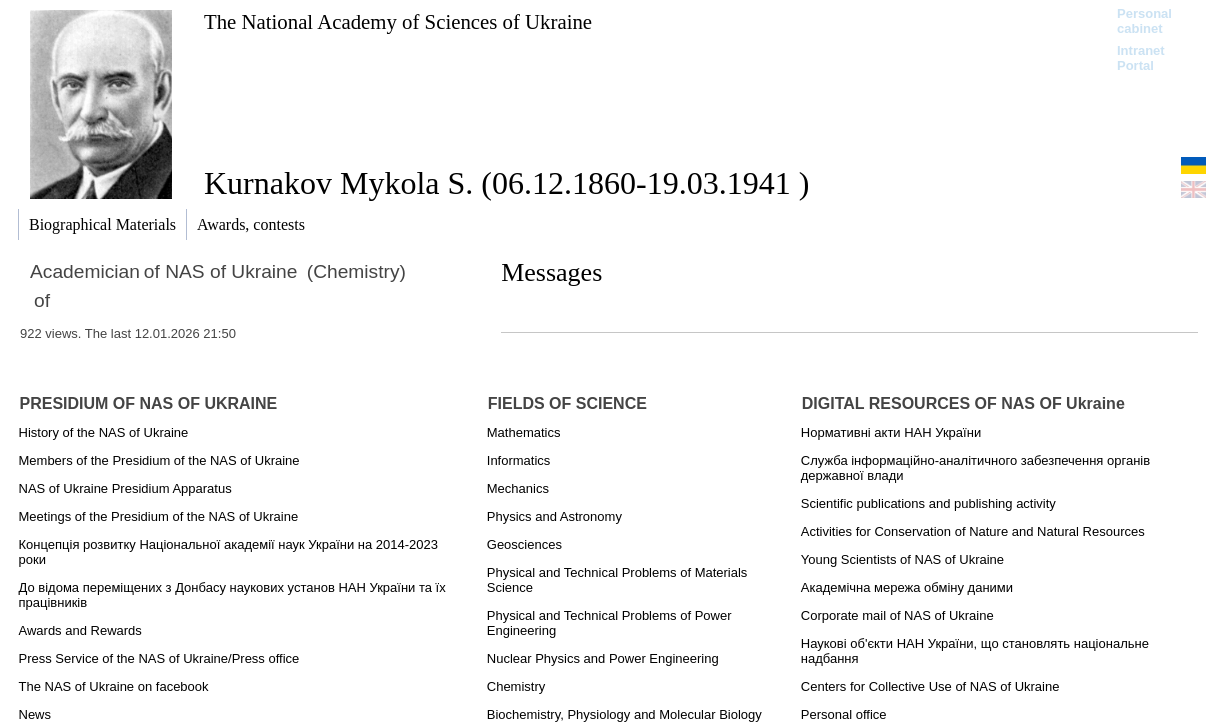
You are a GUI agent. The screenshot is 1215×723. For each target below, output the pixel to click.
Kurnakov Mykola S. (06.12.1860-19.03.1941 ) (506, 183)
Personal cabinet (1144, 21)
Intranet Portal (1141, 58)
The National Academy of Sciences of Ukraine (398, 21)
